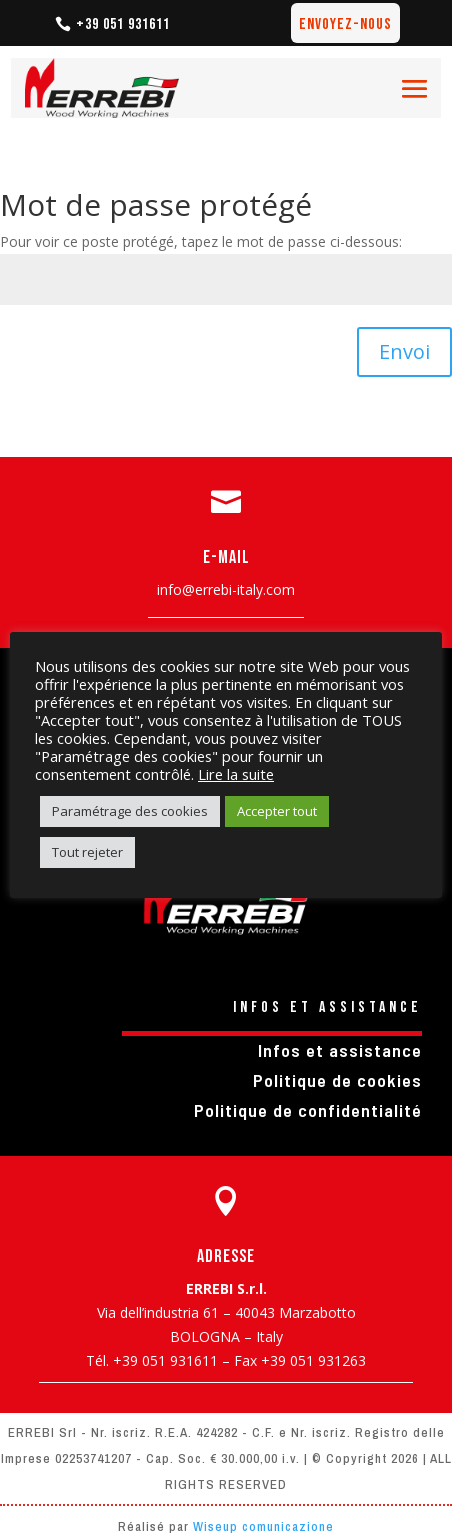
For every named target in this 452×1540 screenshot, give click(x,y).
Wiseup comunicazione (263, 1526)
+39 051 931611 (123, 24)
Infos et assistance (340, 1050)
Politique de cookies (337, 1080)
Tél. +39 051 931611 (152, 1360)
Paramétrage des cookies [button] (130, 811)
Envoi (404, 351)
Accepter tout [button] (277, 811)
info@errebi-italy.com (226, 589)
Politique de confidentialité (308, 1110)
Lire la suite (236, 774)
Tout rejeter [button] (87, 852)
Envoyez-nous (345, 24)
